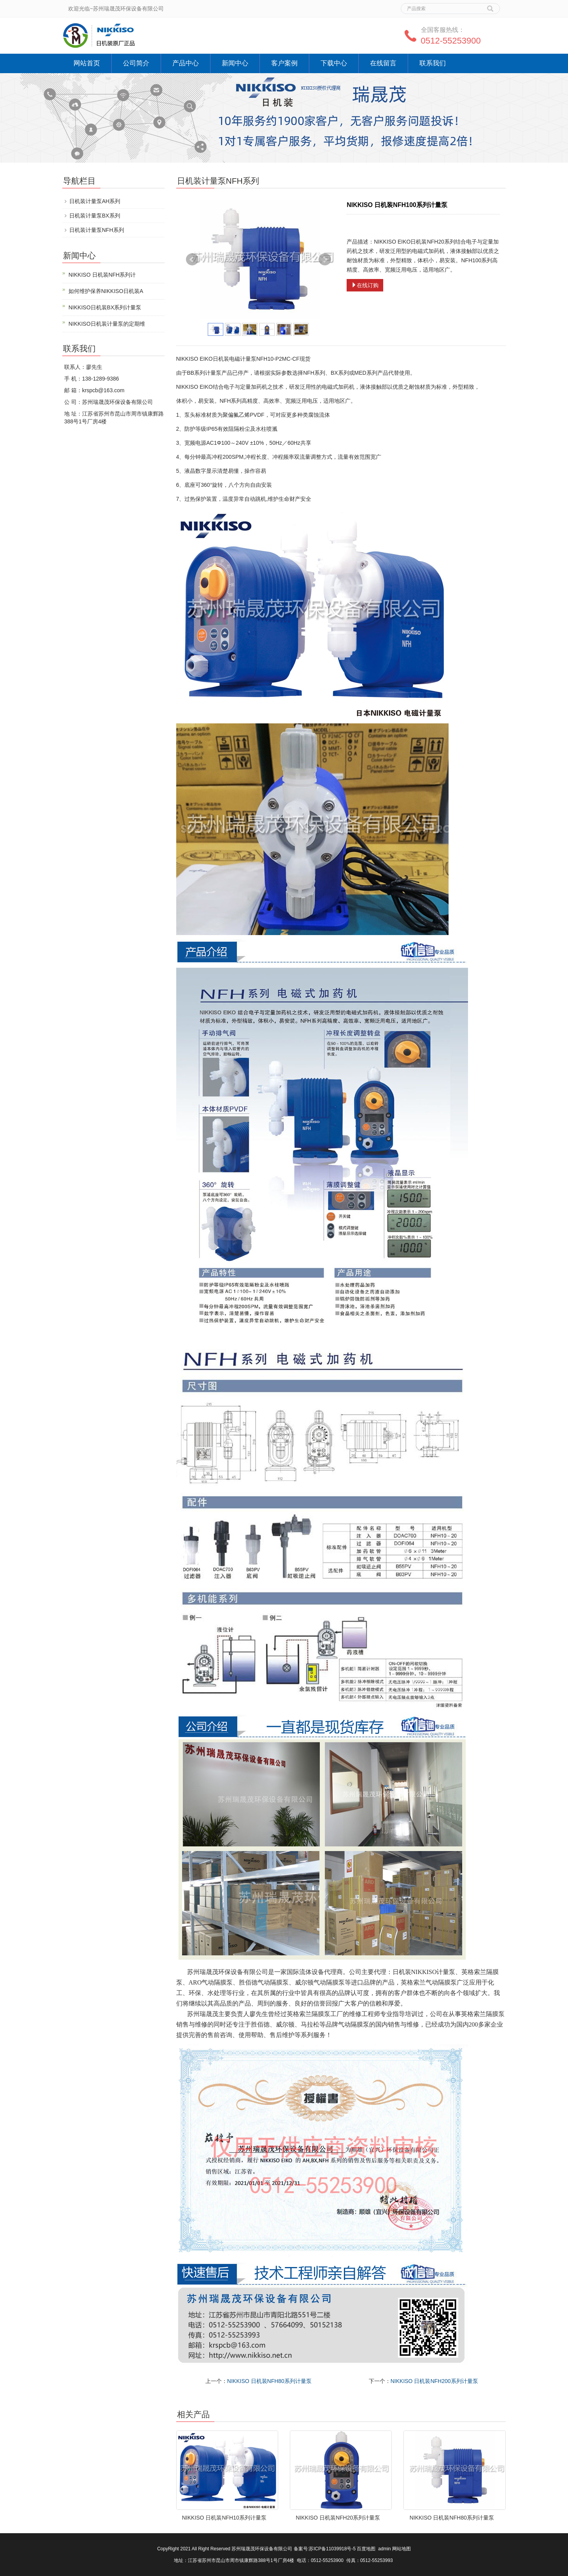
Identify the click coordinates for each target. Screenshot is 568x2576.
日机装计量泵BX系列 (94, 215)
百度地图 (366, 2548)
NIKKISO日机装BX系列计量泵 (104, 307)
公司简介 (136, 63)
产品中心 (185, 63)
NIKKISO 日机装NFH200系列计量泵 (434, 2381)
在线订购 (365, 285)
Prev (192, 259)
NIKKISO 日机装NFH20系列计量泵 (338, 2518)
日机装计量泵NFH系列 (96, 230)
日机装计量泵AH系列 (94, 201)
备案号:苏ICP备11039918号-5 (325, 2548)
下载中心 (334, 63)
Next (325, 259)
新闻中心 (235, 63)
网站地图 (401, 2548)
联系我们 (432, 63)
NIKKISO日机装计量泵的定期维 (106, 324)
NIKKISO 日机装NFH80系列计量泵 (269, 2381)
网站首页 (87, 63)
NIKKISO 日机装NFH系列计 (102, 275)
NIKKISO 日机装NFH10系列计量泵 (224, 2518)
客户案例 (284, 63)
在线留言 (383, 63)
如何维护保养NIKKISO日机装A (105, 291)
